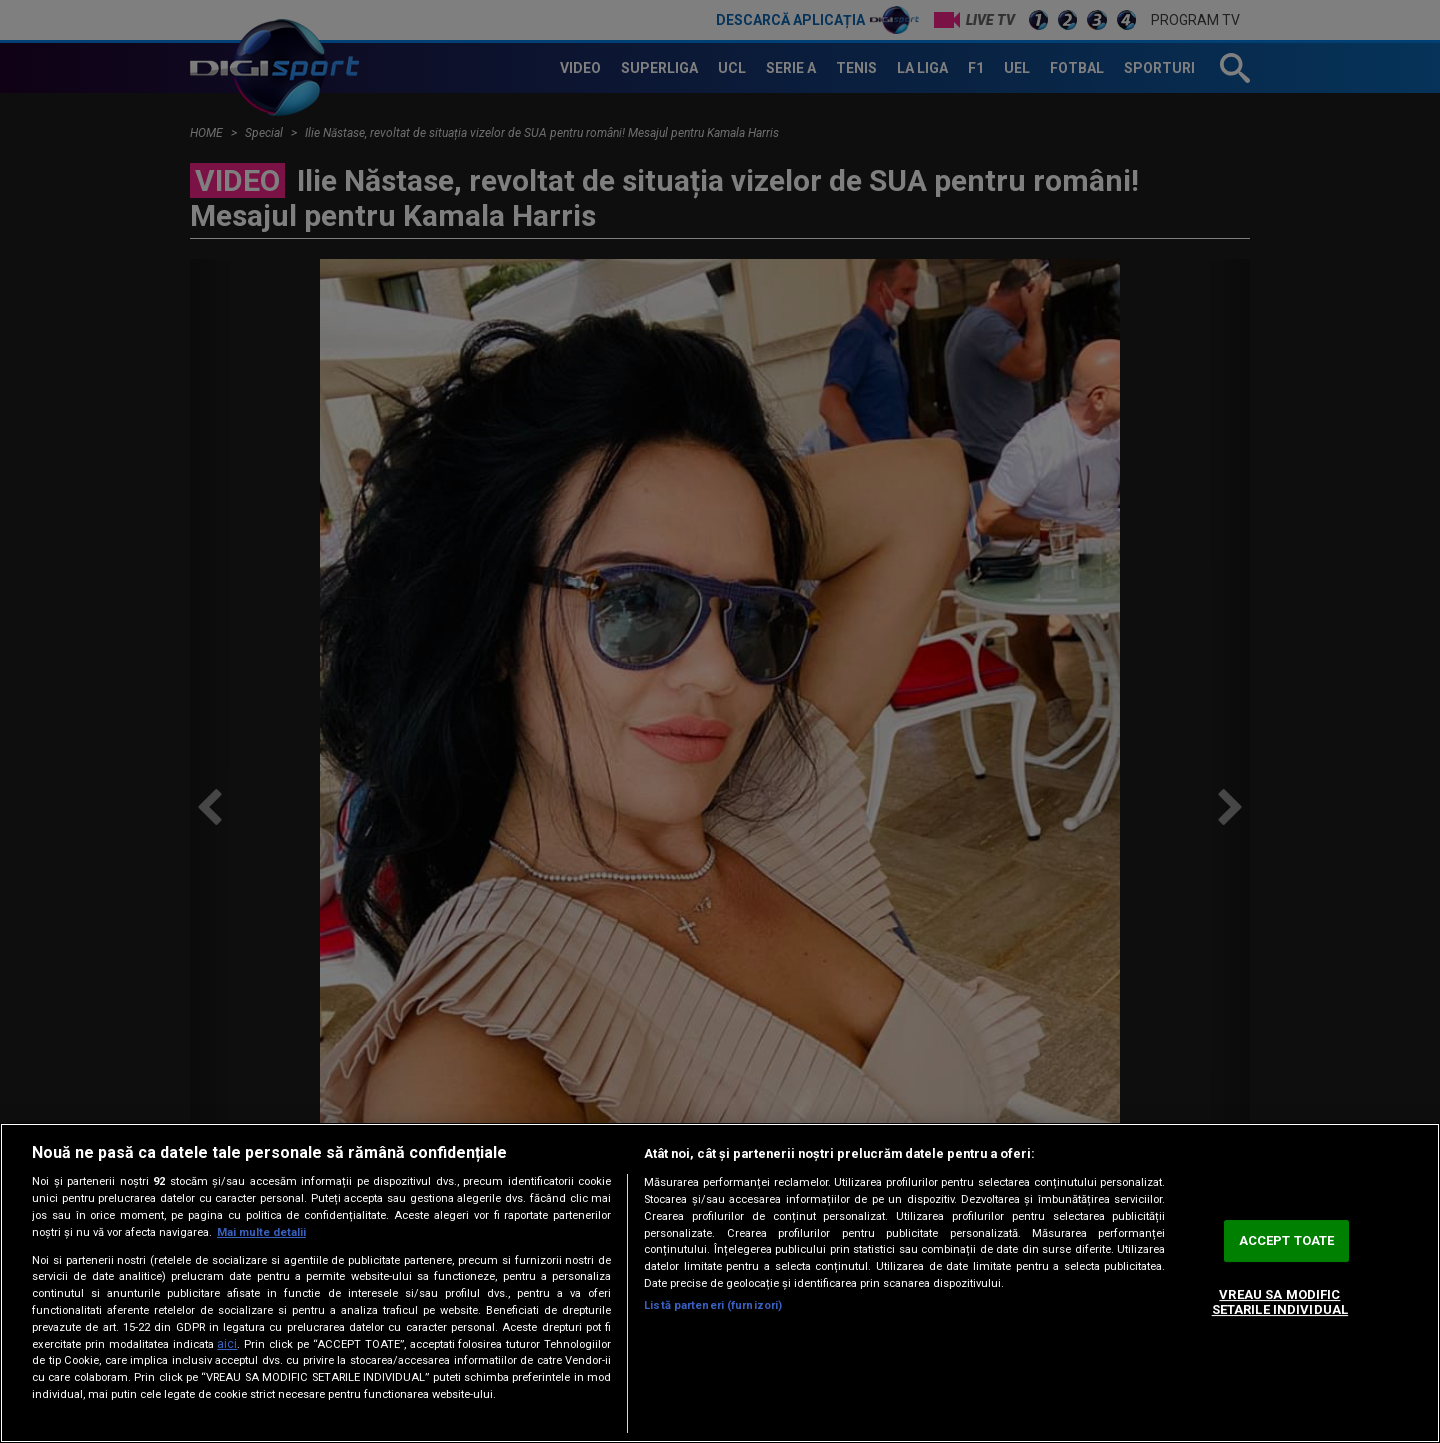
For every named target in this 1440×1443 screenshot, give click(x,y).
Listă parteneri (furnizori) (713, 1305)
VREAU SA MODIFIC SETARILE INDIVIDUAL (1280, 1302)
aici (227, 1344)
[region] (720, 1283)
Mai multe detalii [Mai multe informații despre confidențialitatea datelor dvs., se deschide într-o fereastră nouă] (261, 1232)
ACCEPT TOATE (1287, 1240)
